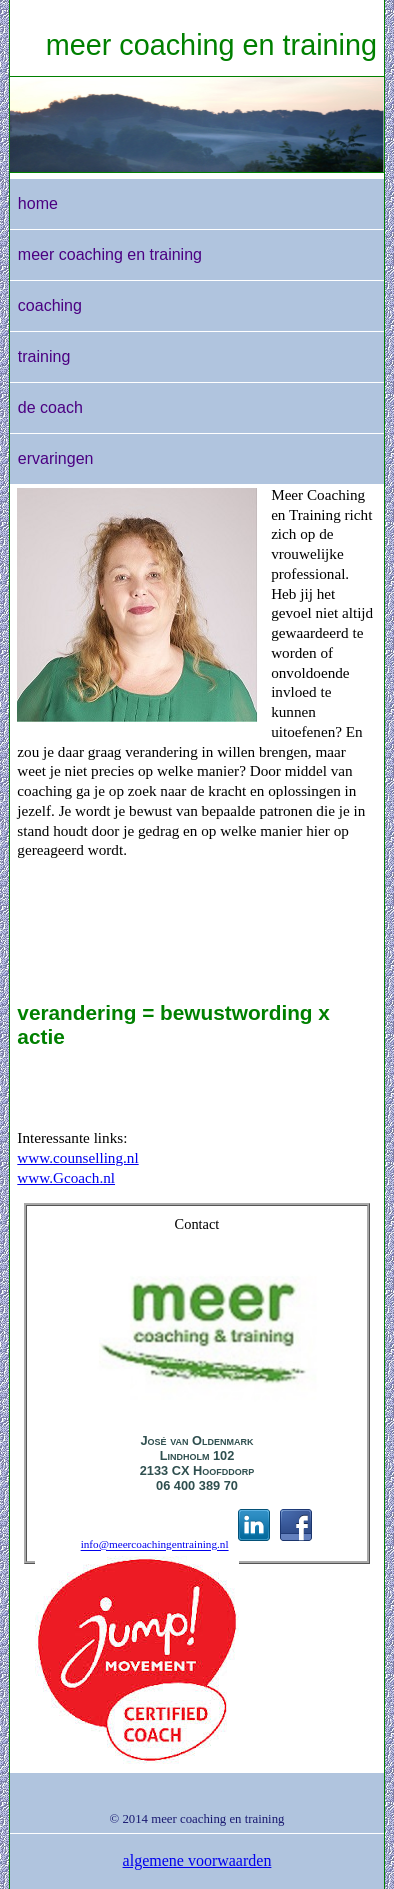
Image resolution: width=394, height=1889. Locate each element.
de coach (50, 407)
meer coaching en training (211, 45)
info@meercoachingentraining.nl (155, 1545)
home (38, 203)
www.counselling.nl (77, 1157)
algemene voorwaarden (197, 1860)
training (44, 356)
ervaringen (56, 458)
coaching (50, 305)
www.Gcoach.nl (66, 1177)
